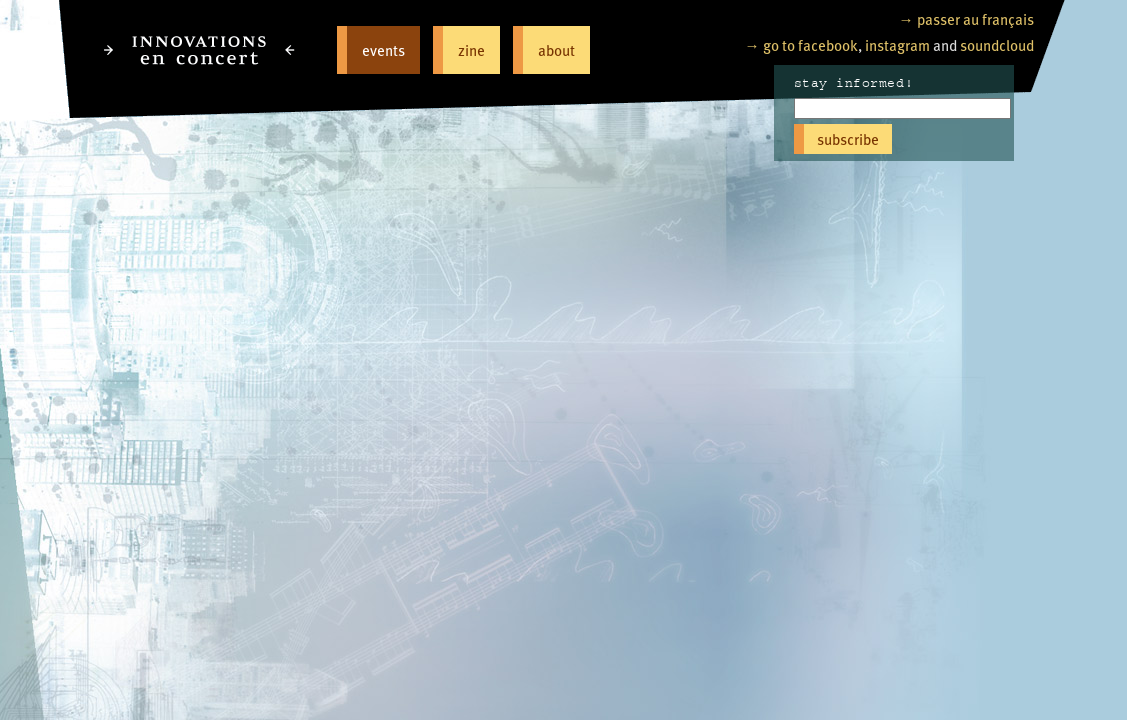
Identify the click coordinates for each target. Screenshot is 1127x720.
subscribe (848, 138)
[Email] (902, 108)
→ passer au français (966, 18)
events (383, 49)
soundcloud (997, 44)
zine (471, 49)
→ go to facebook (801, 44)
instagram (897, 44)
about (556, 49)
